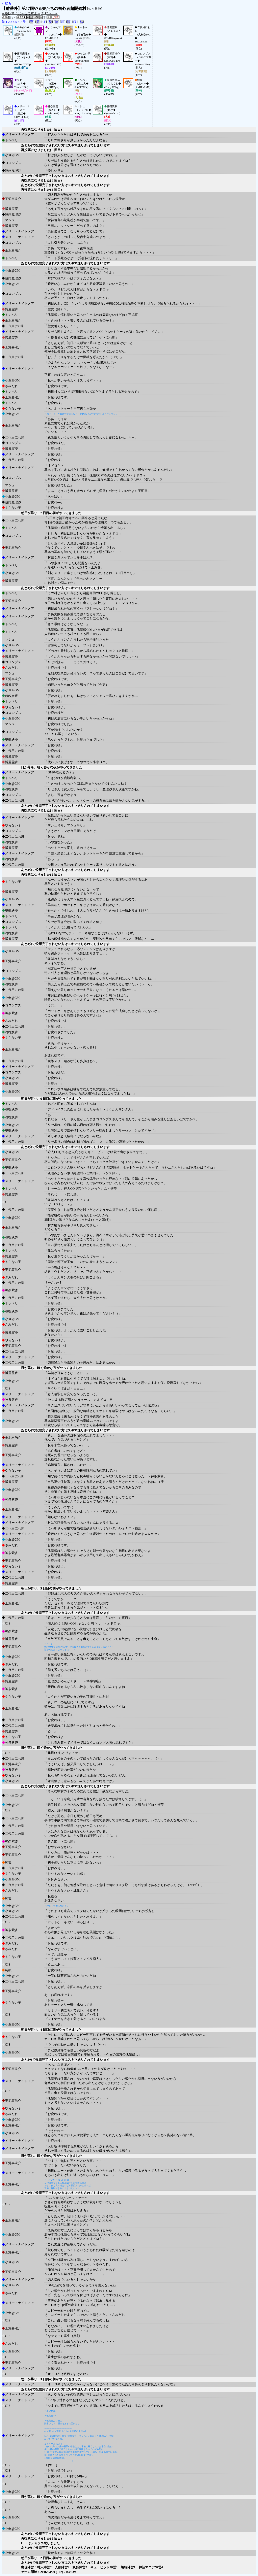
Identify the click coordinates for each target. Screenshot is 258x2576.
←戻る (6, 3)
